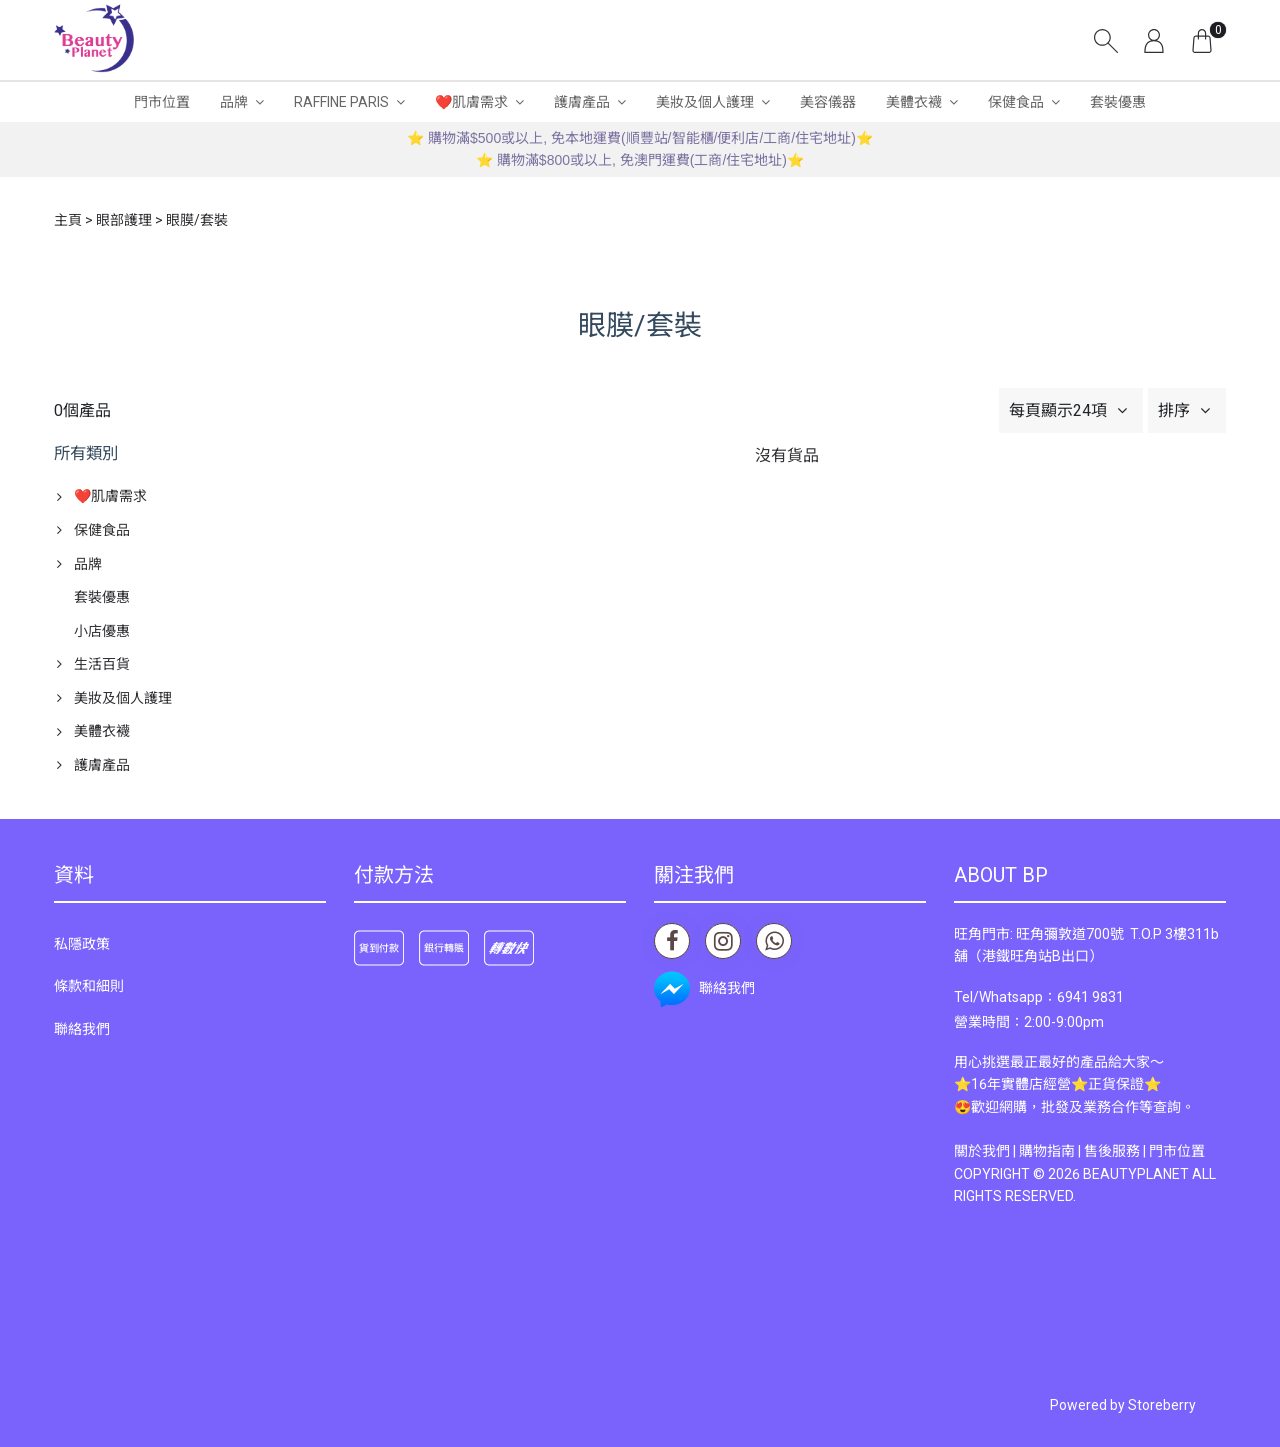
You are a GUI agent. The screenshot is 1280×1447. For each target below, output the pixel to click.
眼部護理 (124, 220)
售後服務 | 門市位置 (1144, 1151)
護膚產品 (582, 102)
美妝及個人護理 (705, 102)
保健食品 (1016, 102)
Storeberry (1162, 1405)
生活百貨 (102, 664)
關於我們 (982, 1151)
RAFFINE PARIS (341, 102)
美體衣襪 (914, 102)
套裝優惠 (1118, 102)
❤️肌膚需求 (471, 102)
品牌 (234, 102)
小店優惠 (102, 631)
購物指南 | (1051, 1151)
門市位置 (162, 102)
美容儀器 (828, 102)
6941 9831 (1090, 997)
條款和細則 (89, 986)
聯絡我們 (82, 1029)
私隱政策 (82, 944)
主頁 (68, 220)
